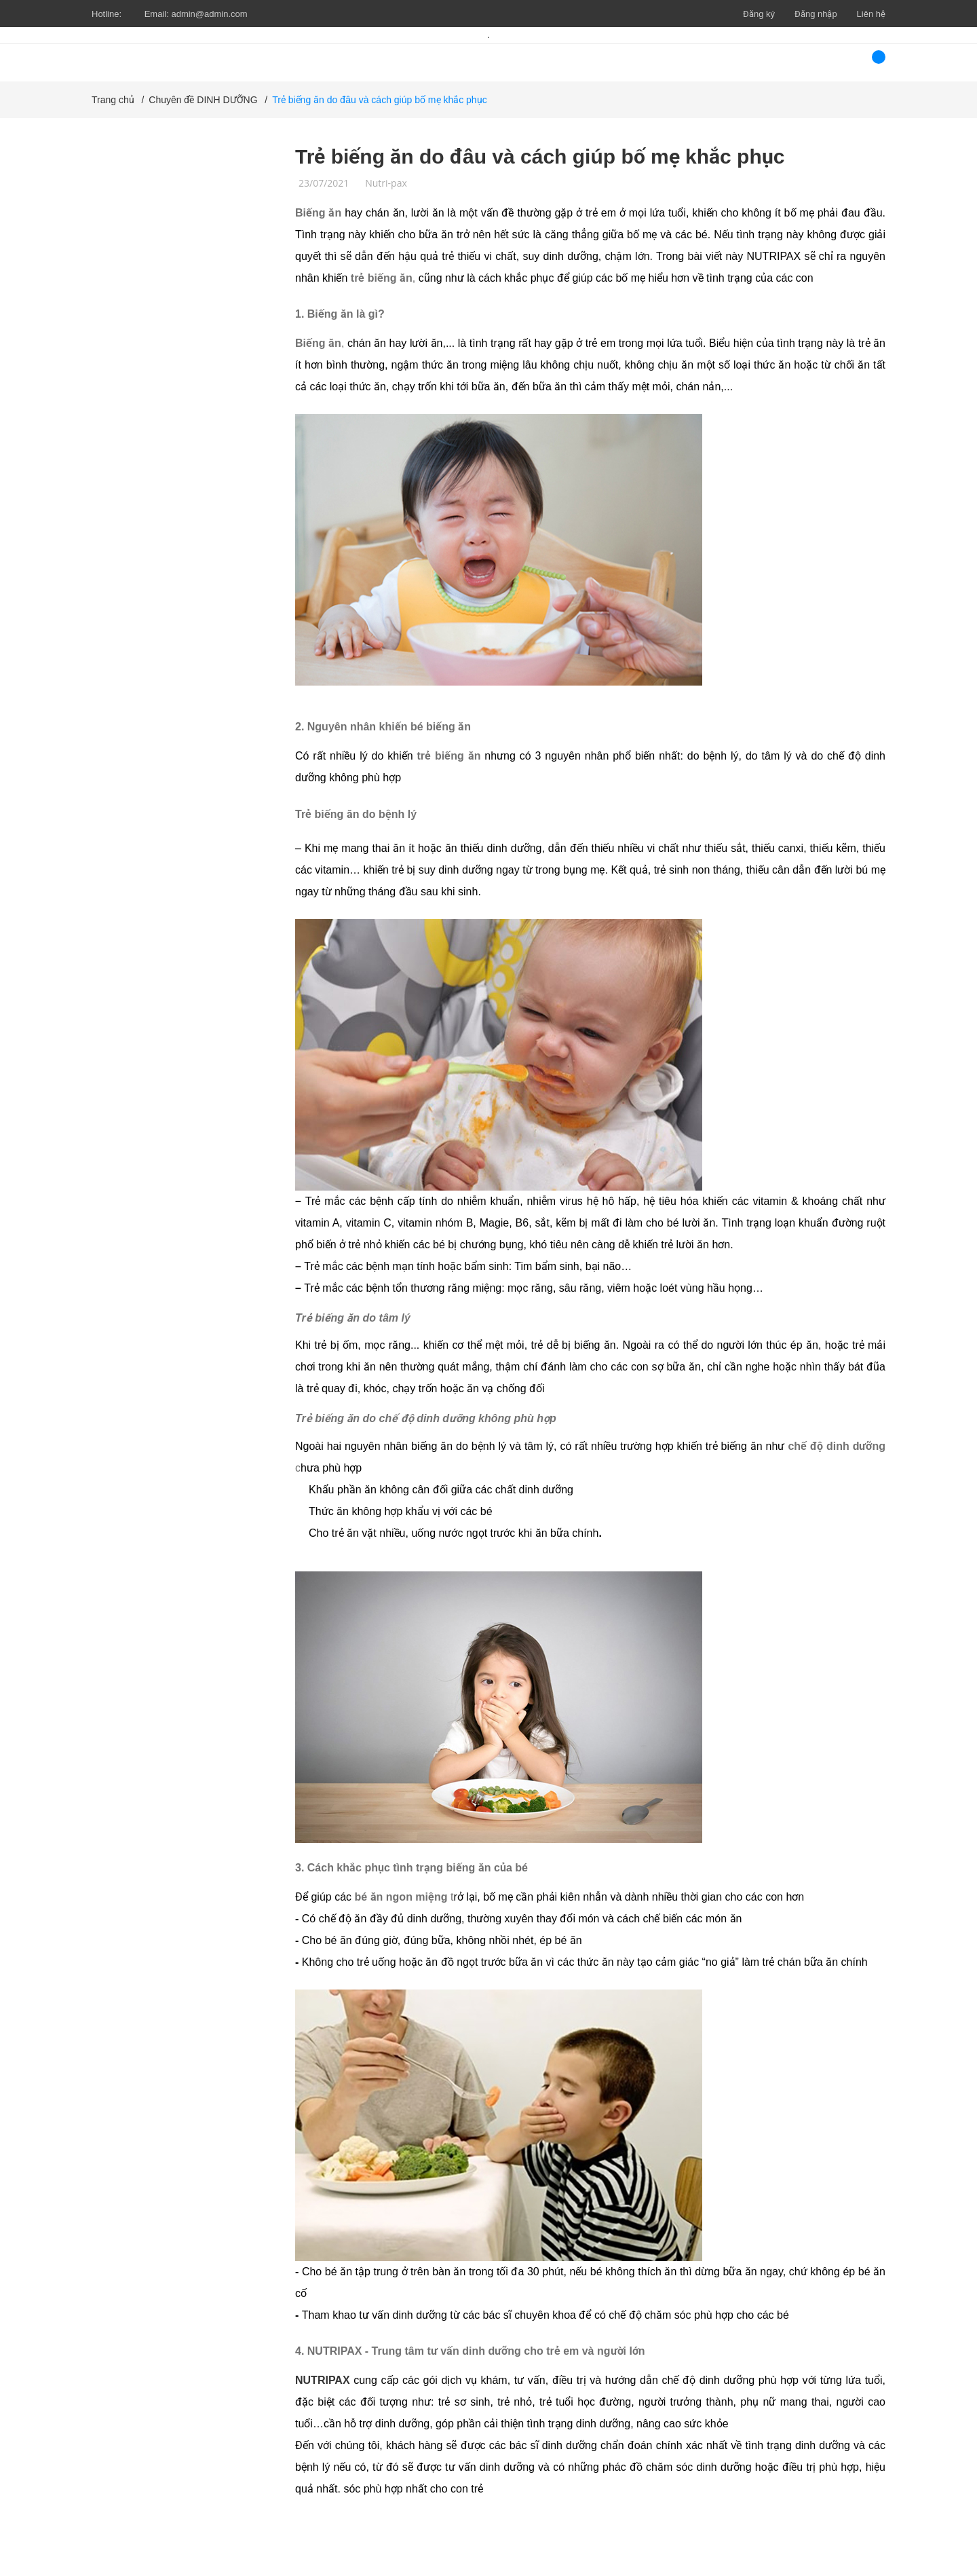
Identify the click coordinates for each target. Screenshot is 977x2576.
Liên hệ (871, 14)
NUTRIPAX (322, 2380)
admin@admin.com (209, 14)
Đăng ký (759, 14)
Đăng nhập (815, 14)
